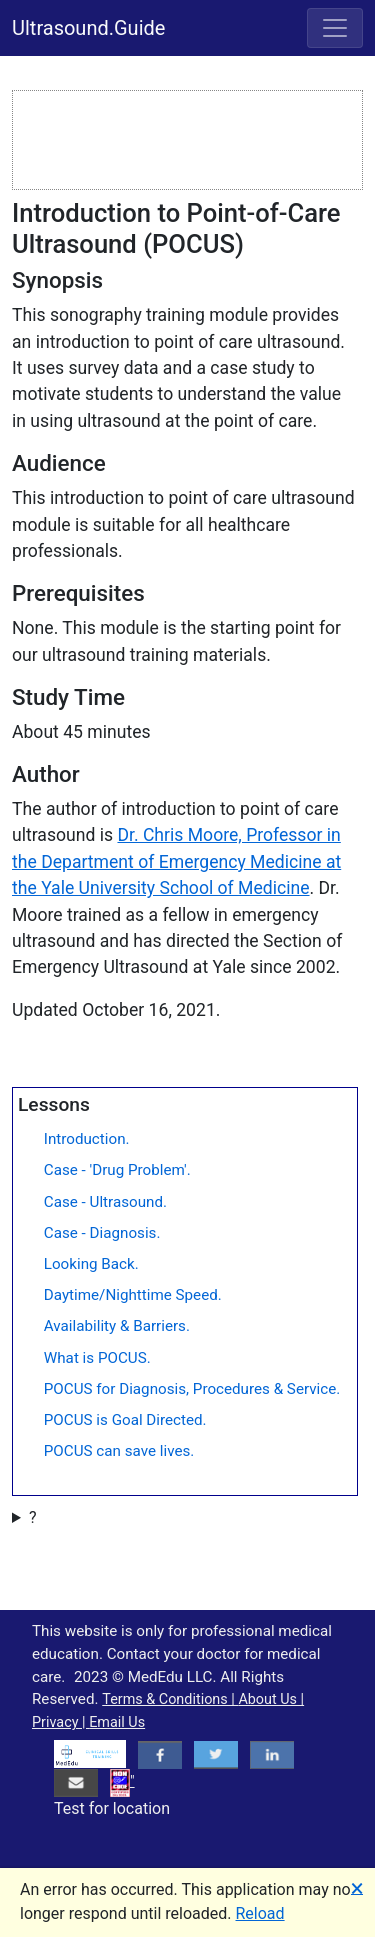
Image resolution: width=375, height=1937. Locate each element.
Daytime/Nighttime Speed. (133, 1295)
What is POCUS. (97, 1358)
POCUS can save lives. (119, 1451)
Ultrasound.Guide (88, 28)
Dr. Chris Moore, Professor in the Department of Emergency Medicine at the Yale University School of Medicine (176, 861)
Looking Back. (91, 1264)
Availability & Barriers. (117, 1326)
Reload (260, 1913)
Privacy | (60, 1722)
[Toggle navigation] (335, 28)
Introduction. (87, 1139)
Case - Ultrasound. (105, 1202)
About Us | (271, 1699)
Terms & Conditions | (170, 1699)
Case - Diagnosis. (102, 1233)
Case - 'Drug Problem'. (117, 1170)
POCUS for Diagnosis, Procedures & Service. (192, 1389)
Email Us (117, 1722)
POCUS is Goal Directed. (125, 1420)
